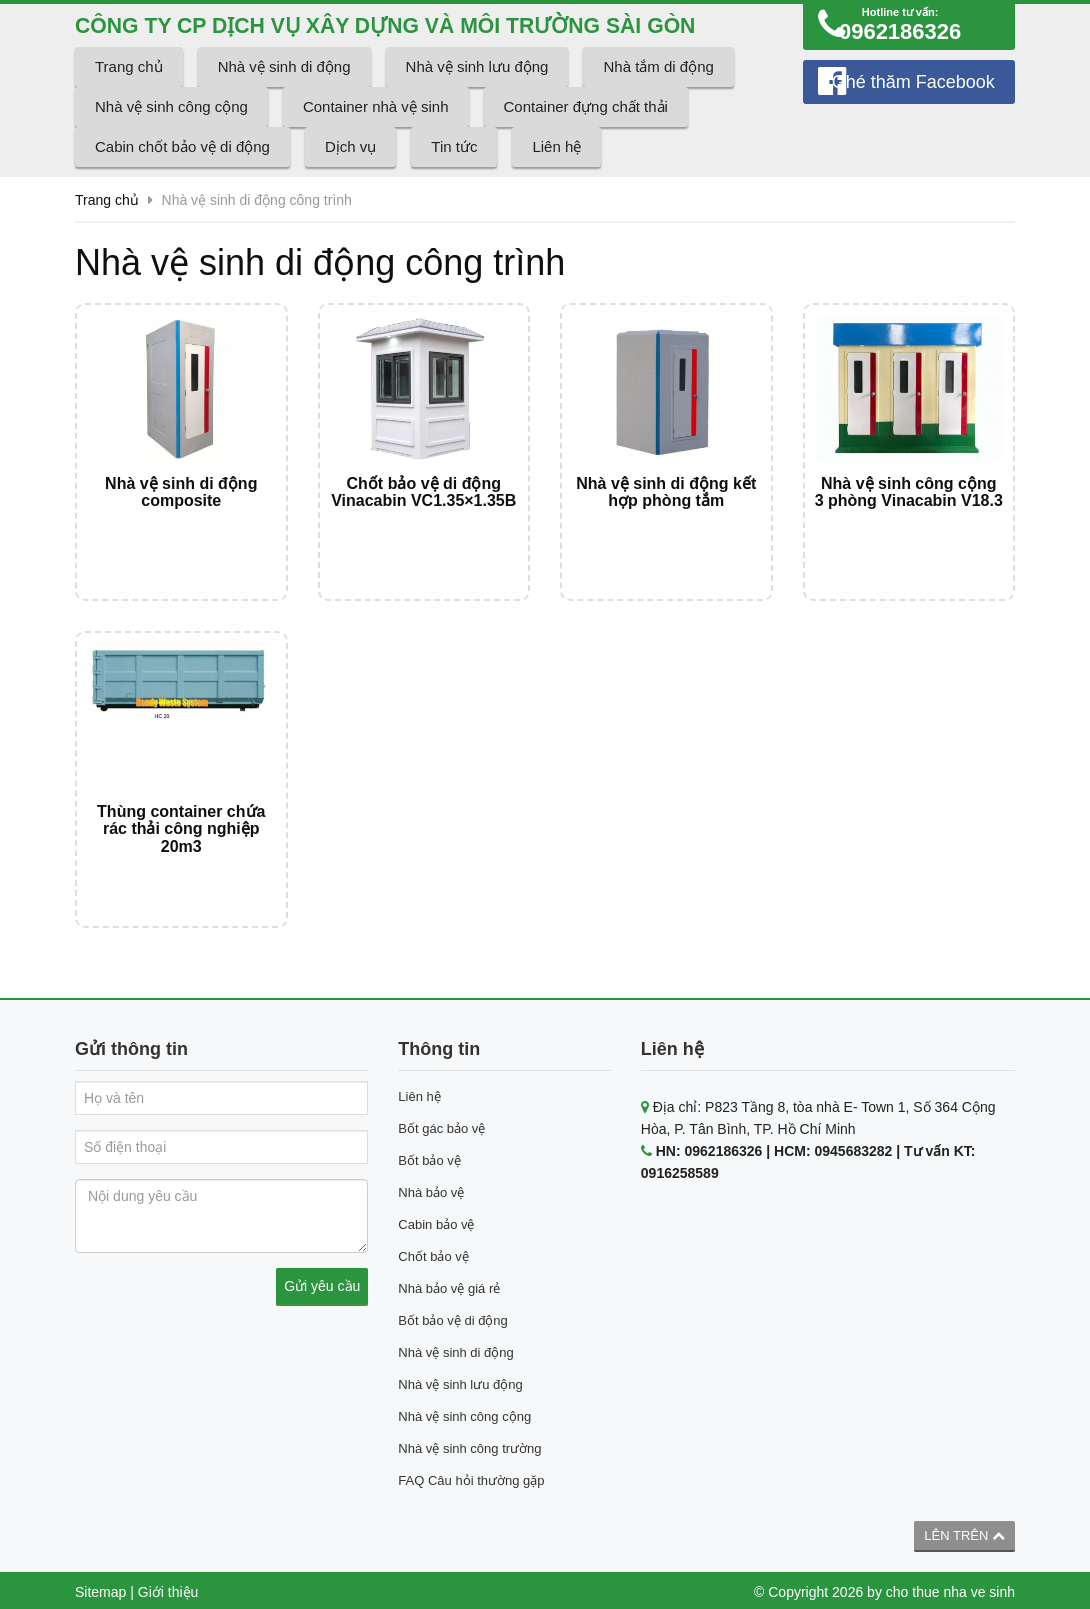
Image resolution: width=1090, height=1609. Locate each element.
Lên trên (964, 1531)
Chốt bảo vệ (433, 1252)
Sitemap (100, 1588)
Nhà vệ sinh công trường (469, 1444)
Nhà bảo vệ (431, 1188)
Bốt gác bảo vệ (441, 1124)
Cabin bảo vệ (436, 1220)
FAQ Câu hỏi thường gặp (471, 1476)
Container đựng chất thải (586, 138)
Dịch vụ (350, 178)
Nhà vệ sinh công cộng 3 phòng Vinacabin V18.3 (909, 524)
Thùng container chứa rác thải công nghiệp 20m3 (181, 843)
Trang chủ (129, 98)
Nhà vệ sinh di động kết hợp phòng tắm (666, 524)
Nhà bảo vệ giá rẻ (449, 1284)
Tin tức (454, 178)
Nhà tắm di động (658, 98)
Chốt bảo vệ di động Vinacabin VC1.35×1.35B (423, 524)
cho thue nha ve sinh (950, 1588)
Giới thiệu (168, 1588)
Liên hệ (556, 178)
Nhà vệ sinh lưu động (477, 98)
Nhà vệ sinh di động (284, 98)
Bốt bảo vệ (429, 1156)
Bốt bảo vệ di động (453, 1316)
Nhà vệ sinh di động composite (181, 524)
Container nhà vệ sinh (376, 138)
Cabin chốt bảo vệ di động (182, 178)
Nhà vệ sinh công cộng (171, 138)
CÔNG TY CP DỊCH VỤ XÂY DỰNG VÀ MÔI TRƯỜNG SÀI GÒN (409, 41)
